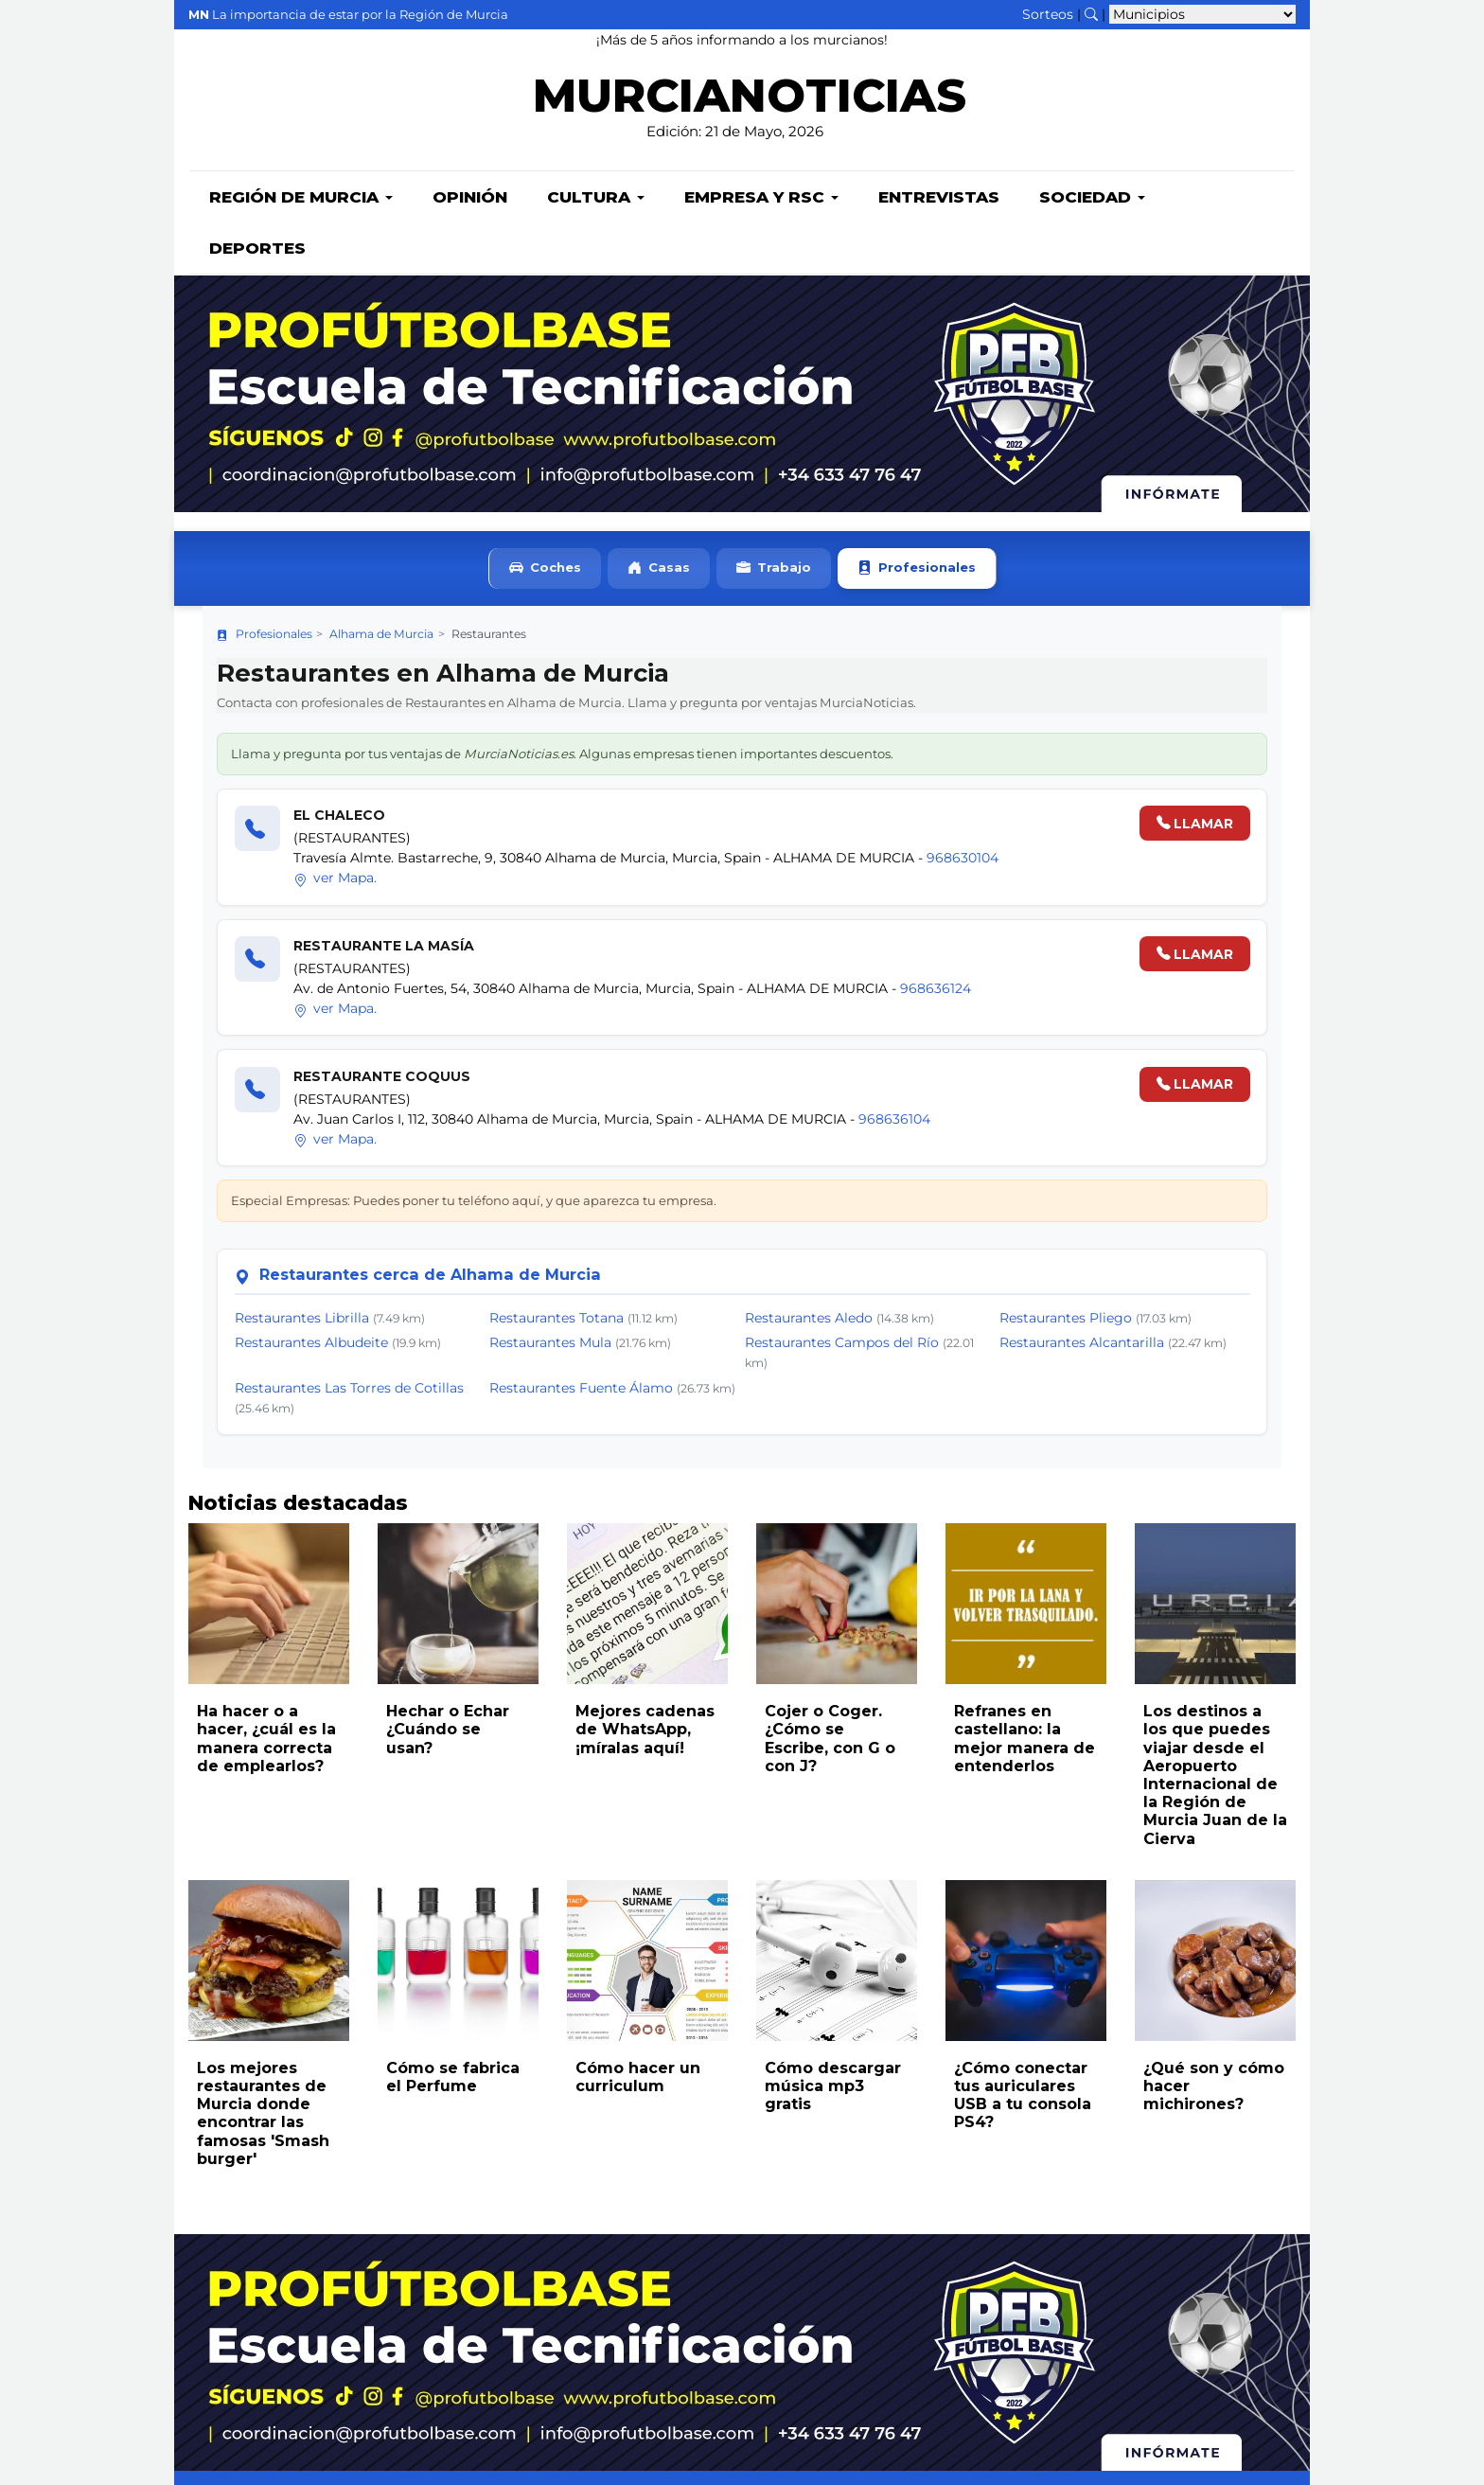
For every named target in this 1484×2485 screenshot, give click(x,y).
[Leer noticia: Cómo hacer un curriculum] (647, 1962)
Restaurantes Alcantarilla (1081, 1344)
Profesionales (916, 570)
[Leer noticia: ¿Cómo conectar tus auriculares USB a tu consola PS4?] (1025, 1962)
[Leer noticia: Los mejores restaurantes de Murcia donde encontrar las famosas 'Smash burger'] (268, 1962)
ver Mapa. (335, 879)
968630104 (962, 859)
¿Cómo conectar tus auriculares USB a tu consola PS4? (1022, 2097)
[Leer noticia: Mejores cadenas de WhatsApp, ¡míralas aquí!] (647, 1605)
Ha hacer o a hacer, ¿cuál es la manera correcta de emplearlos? (266, 1740)
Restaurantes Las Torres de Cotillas (349, 1389)
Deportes (257, 249)
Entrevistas (938, 198)
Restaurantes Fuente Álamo (581, 1389)
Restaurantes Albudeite (311, 1344)
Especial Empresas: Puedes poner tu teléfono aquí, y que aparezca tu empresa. (473, 1202)
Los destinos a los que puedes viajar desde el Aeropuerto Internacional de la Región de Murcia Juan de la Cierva (1215, 1776)
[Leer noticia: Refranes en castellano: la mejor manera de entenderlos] (1025, 1605)
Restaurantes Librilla (302, 1319)
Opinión (470, 198)
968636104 (894, 1120)
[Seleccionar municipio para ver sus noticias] (1202, 14)
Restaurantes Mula (550, 1344)
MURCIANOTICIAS (749, 100)
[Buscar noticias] (1091, 14)
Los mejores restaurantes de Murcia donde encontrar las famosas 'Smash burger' (263, 2115)
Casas (658, 570)
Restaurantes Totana (556, 1319)
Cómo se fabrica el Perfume (453, 2079)
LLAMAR (1195, 825)
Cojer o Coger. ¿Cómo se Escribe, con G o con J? (830, 1740)
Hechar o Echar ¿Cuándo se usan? (447, 1731)
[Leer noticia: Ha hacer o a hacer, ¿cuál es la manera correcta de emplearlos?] (268, 1605)
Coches (545, 570)
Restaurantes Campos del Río (842, 1344)
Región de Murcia (301, 198)
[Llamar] (257, 830)
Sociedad (1092, 198)
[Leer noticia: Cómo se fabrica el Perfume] (458, 1962)
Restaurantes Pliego (1065, 1319)
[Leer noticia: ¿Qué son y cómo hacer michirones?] (1215, 1962)
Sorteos (1047, 14)
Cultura (596, 198)
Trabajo (773, 570)
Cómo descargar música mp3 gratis (833, 2088)
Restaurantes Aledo (809, 1319)
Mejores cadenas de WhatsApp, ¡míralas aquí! (645, 1731)
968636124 (935, 990)
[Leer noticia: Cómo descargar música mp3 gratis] (836, 1962)
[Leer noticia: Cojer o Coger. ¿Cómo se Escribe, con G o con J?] (836, 1605)
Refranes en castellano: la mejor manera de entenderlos (1024, 1740)
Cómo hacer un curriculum (637, 2079)
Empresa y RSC (761, 198)
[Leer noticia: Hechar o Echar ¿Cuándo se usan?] (458, 1605)
